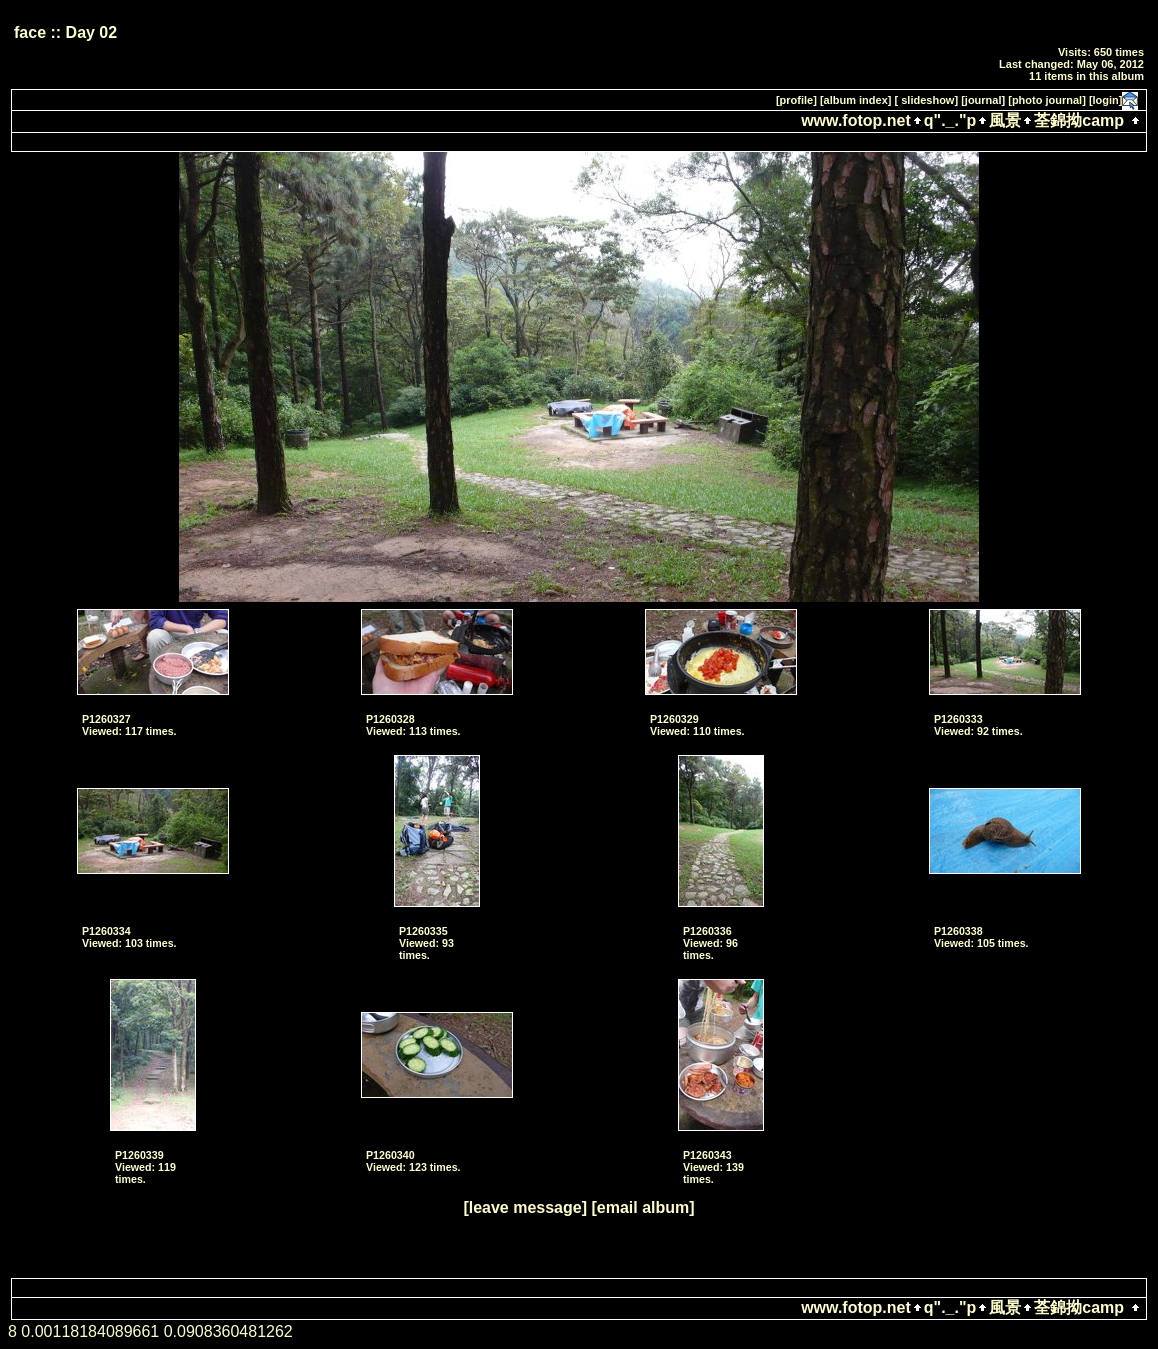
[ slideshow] (927, 100)
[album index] (856, 100)
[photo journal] (1047, 100)
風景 (1005, 120)
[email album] (642, 1207)
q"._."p (950, 120)
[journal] (983, 100)
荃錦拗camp (1079, 120)
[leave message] (525, 1207)
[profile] (796, 100)
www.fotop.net (856, 120)
